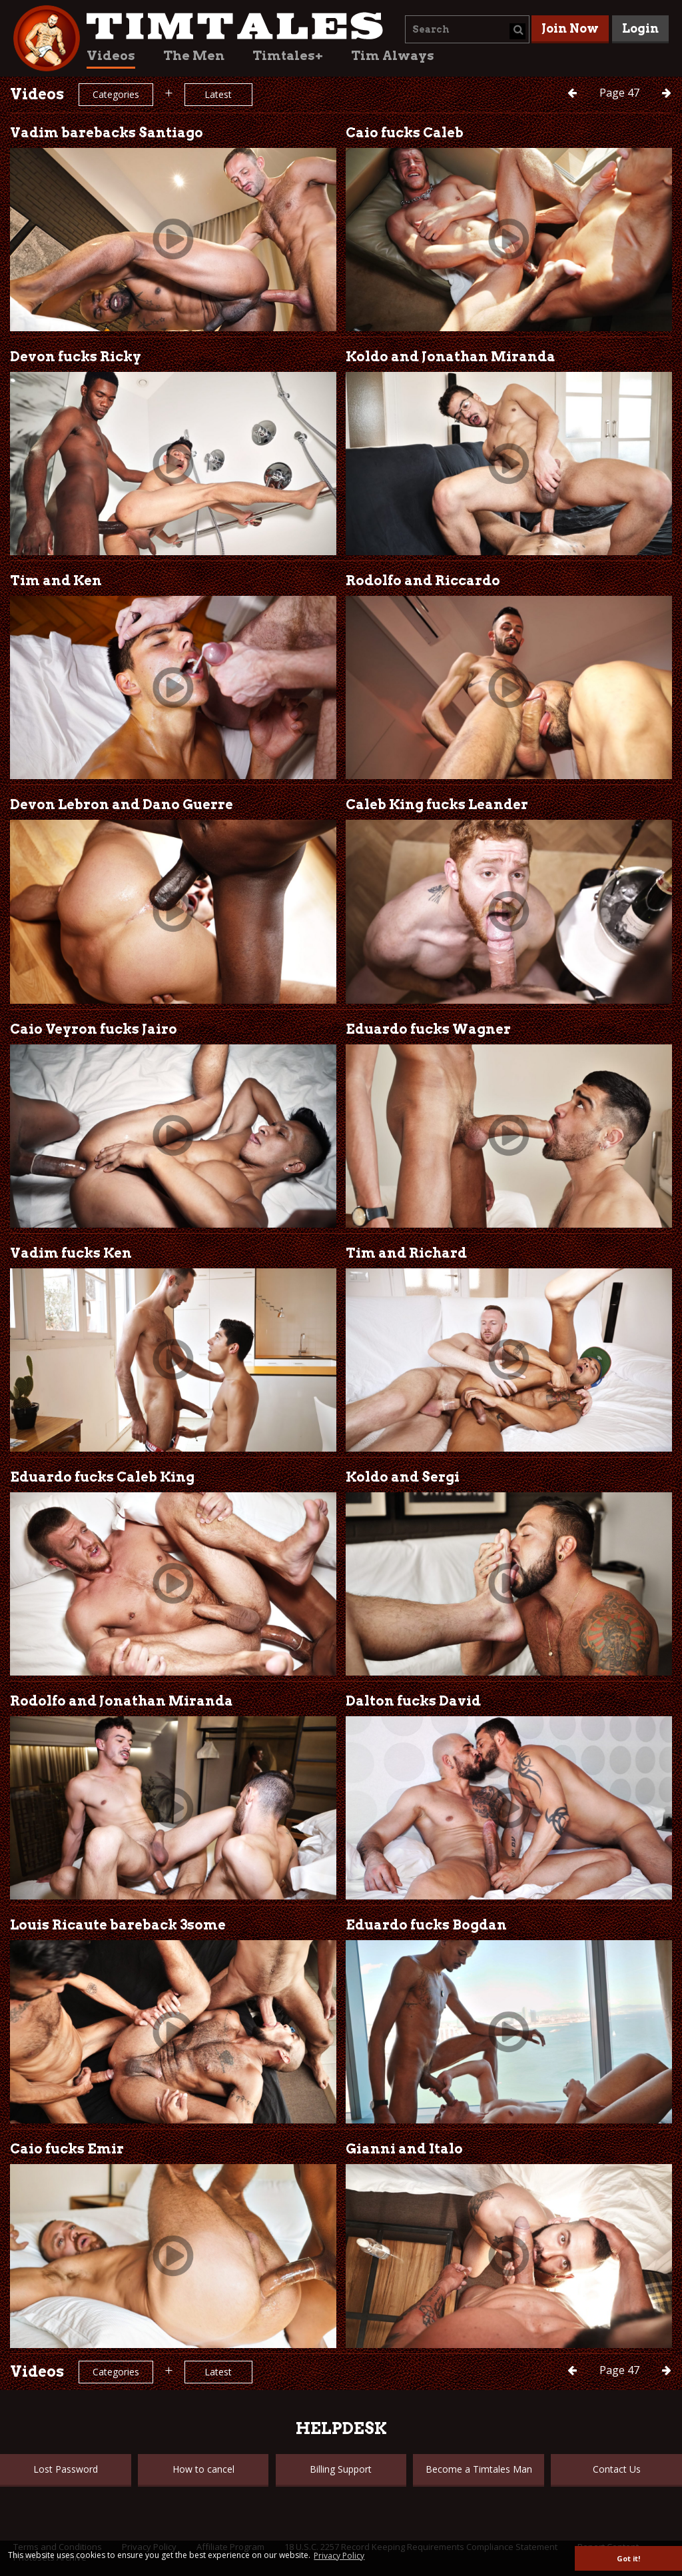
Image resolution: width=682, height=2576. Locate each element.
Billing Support (341, 2469)
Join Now (570, 28)
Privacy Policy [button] (339, 2555)
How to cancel (203, 2469)
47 (620, 92)
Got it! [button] (628, 2558)
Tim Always (392, 56)
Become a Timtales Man (479, 2469)
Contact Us (617, 2469)
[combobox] (467, 29)
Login (640, 28)
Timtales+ (287, 56)
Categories (116, 94)
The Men (193, 56)
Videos (111, 56)
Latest (218, 94)
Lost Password (65, 2469)
